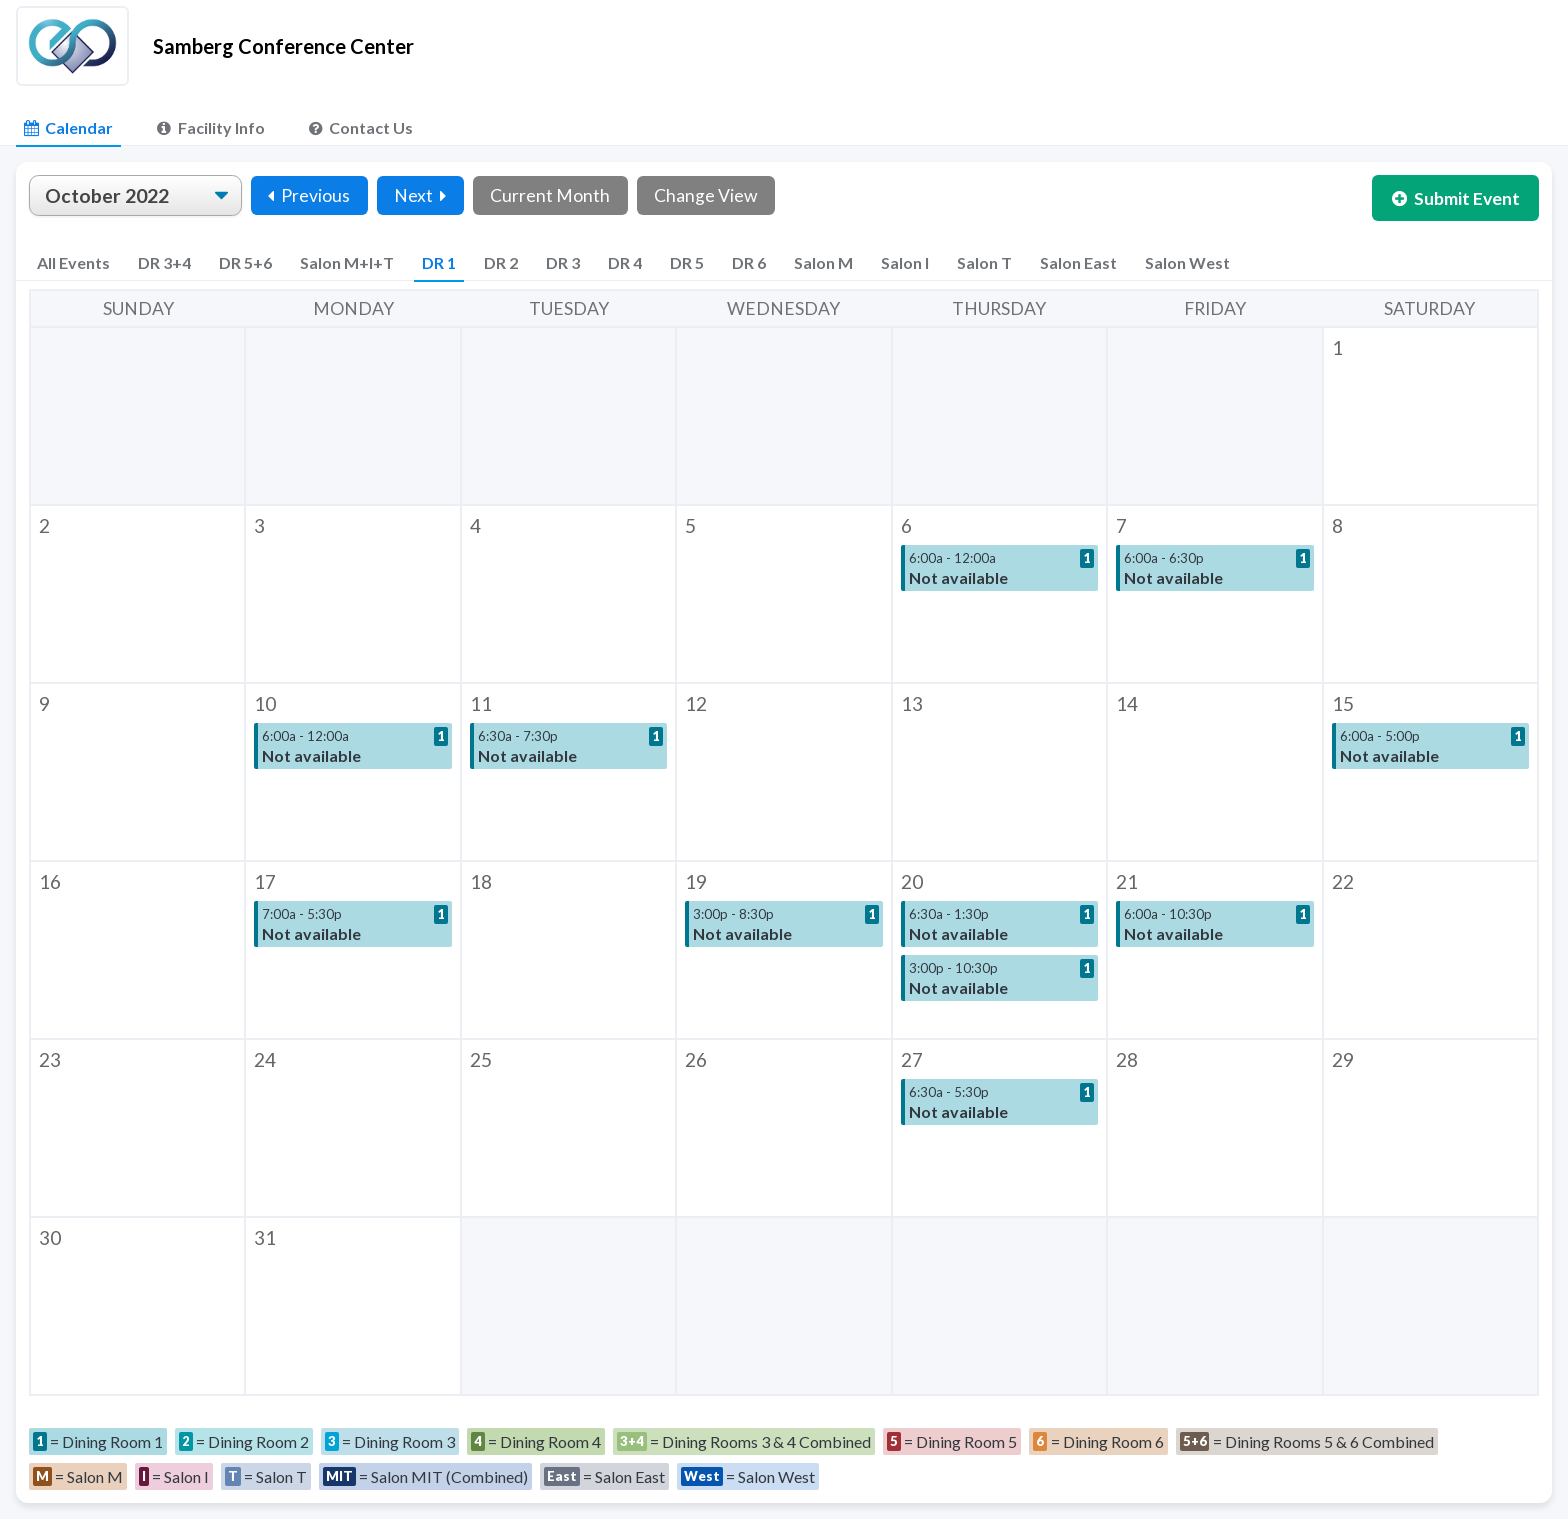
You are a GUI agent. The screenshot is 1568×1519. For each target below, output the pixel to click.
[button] (1431, 416)
